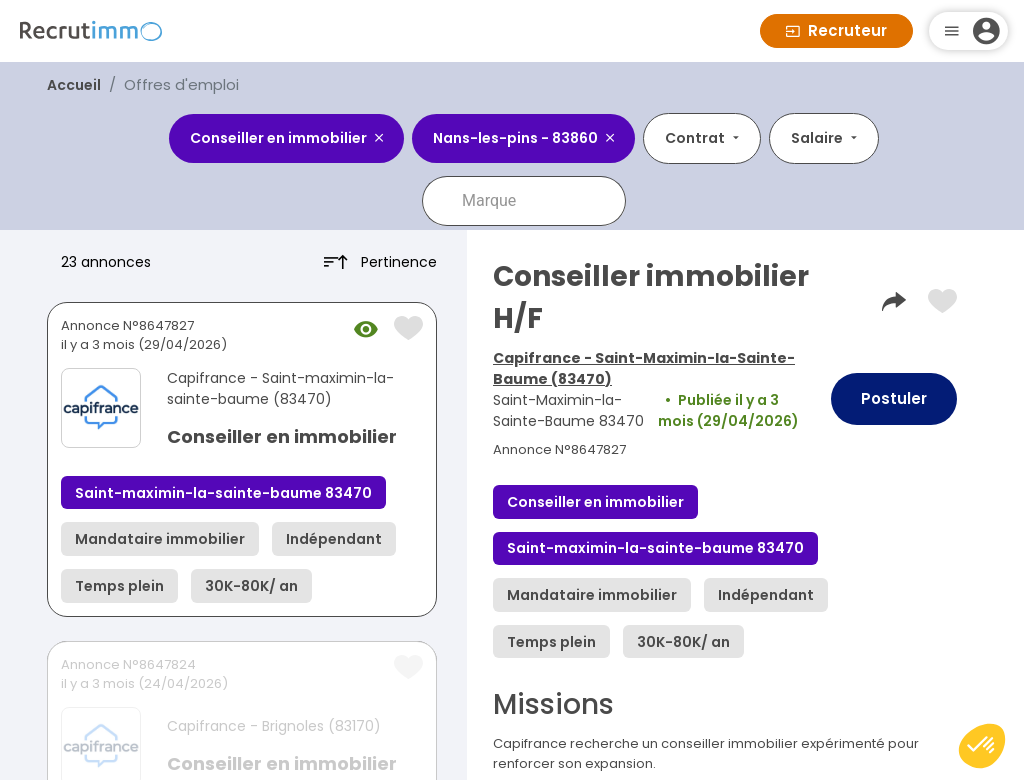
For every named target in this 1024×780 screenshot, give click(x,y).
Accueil (74, 85)
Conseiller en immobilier (282, 436)
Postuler (894, 398)
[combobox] (538, 201)
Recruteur (836, 30)
